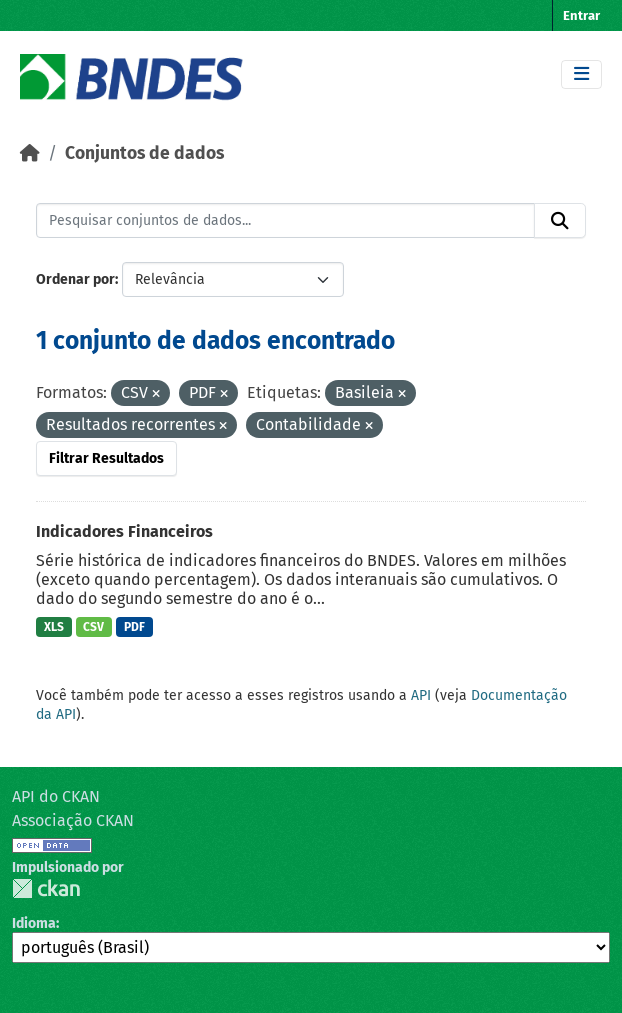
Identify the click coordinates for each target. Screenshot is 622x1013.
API (421, 695)
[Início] (30, 153)
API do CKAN (56, 796)
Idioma (34, 923)
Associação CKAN (73, 820)
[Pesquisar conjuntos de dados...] (285, 221)
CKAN (46, 888)
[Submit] (560, 221)
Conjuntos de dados (144, 153)
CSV (93, 627)
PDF (134, 627)
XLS (54, 627)
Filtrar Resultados (106, 458)
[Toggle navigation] (581, 74)
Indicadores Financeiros (124, 531)
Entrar (581, 15)
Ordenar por (75, 279)
